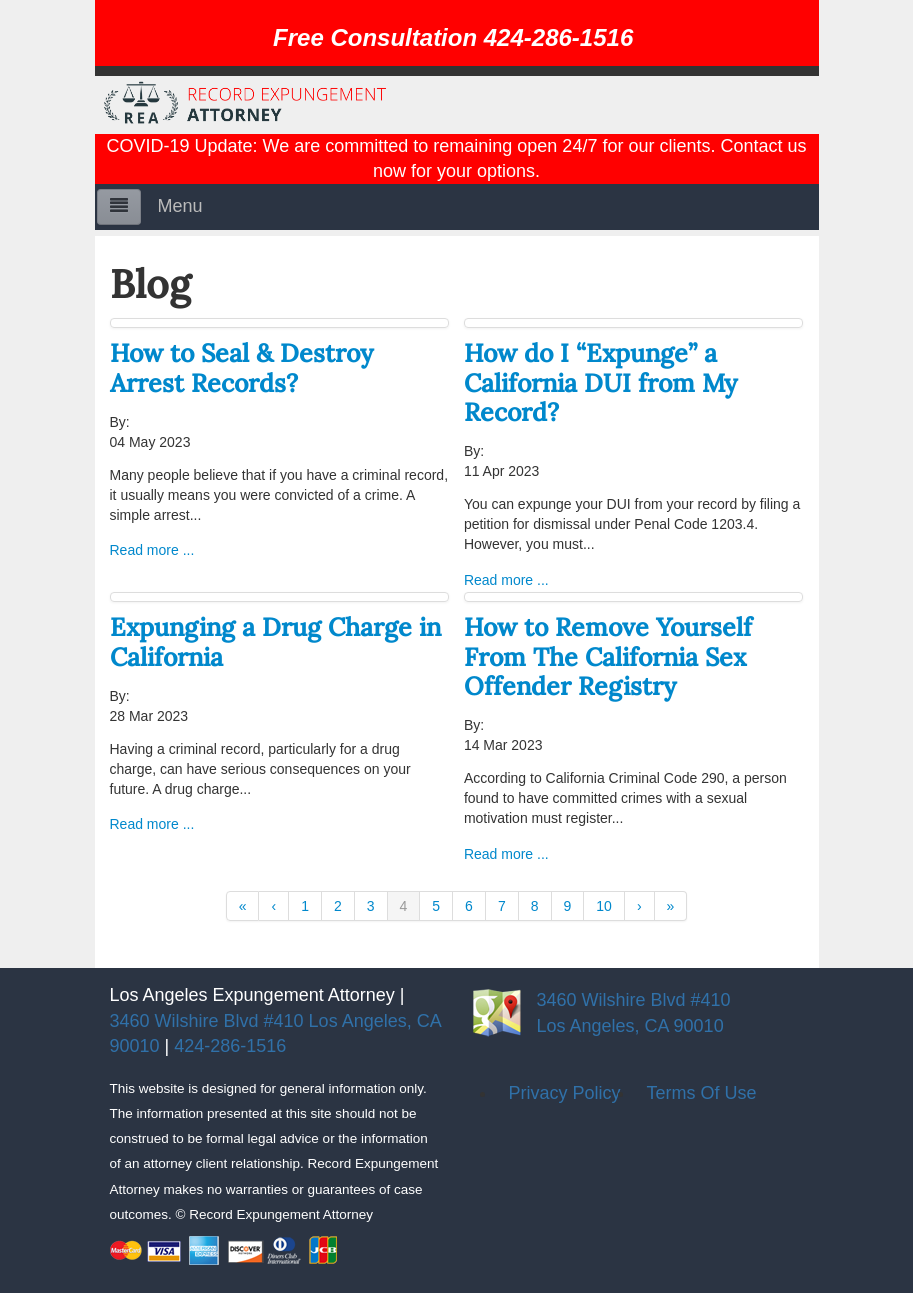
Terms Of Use (702, 1093)
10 (604, 906)
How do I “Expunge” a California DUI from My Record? (600, 382)
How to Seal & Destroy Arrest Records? (241, 367)
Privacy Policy (565, 1093)
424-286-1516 (230, 1046)
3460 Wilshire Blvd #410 (634, 1000)
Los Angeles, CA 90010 (630, 1026)
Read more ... (152, 550)
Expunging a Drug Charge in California (275, 641)
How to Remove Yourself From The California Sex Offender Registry (608, 656)
